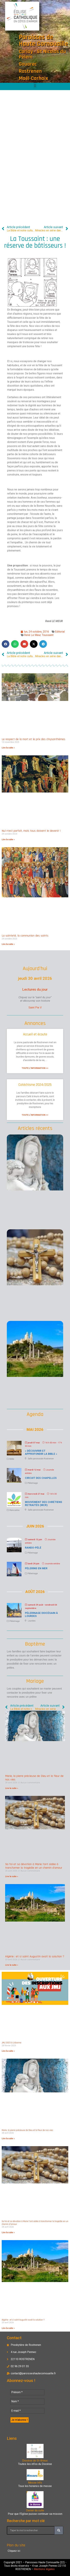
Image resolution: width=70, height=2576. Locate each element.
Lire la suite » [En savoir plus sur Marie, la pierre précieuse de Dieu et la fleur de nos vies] (11, 1788)
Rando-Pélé (33, 1547)
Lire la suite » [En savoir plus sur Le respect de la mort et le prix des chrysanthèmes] (8, 748)
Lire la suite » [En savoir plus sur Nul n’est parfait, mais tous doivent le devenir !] (8, 839)
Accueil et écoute (35, 1034)
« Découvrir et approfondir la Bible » (41, 1452)
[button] (35, 85)
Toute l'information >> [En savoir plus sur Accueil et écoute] (35, 1068)
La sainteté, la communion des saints (25, 936)
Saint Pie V (35, 1007)
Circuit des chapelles (41, 1478)
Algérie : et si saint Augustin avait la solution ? (34, 1956)
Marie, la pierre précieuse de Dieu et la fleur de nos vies (34, 1778)
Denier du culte (35, 2510)
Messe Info (35, 2482)
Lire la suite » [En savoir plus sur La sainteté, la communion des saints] (8, 944)
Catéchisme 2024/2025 (35, 1084)
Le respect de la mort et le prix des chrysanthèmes (33, 739)
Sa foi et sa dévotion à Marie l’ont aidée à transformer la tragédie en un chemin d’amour (34, 1866)
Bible (12, 1459)
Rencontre (14, 1510)
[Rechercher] (58, 2530)
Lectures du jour (35, 989)
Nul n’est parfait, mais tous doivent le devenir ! (31, 831)
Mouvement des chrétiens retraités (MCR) (43, 1504)
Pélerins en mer (36, 1568)
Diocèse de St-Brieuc (35, 2460)
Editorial (60, 631)
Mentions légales (44, 2569)
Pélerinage (33, 1483)
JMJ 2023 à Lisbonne (11, 2042)
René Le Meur (32, 635)
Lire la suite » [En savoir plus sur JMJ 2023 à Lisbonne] (8, 2051)
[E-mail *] (27, 2411)
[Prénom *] (27, 2392)
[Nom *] (27, 2401)
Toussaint (47, 635)
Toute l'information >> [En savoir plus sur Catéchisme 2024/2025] (35, 1115)
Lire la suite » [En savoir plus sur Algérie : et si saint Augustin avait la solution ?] (11, 1965)
